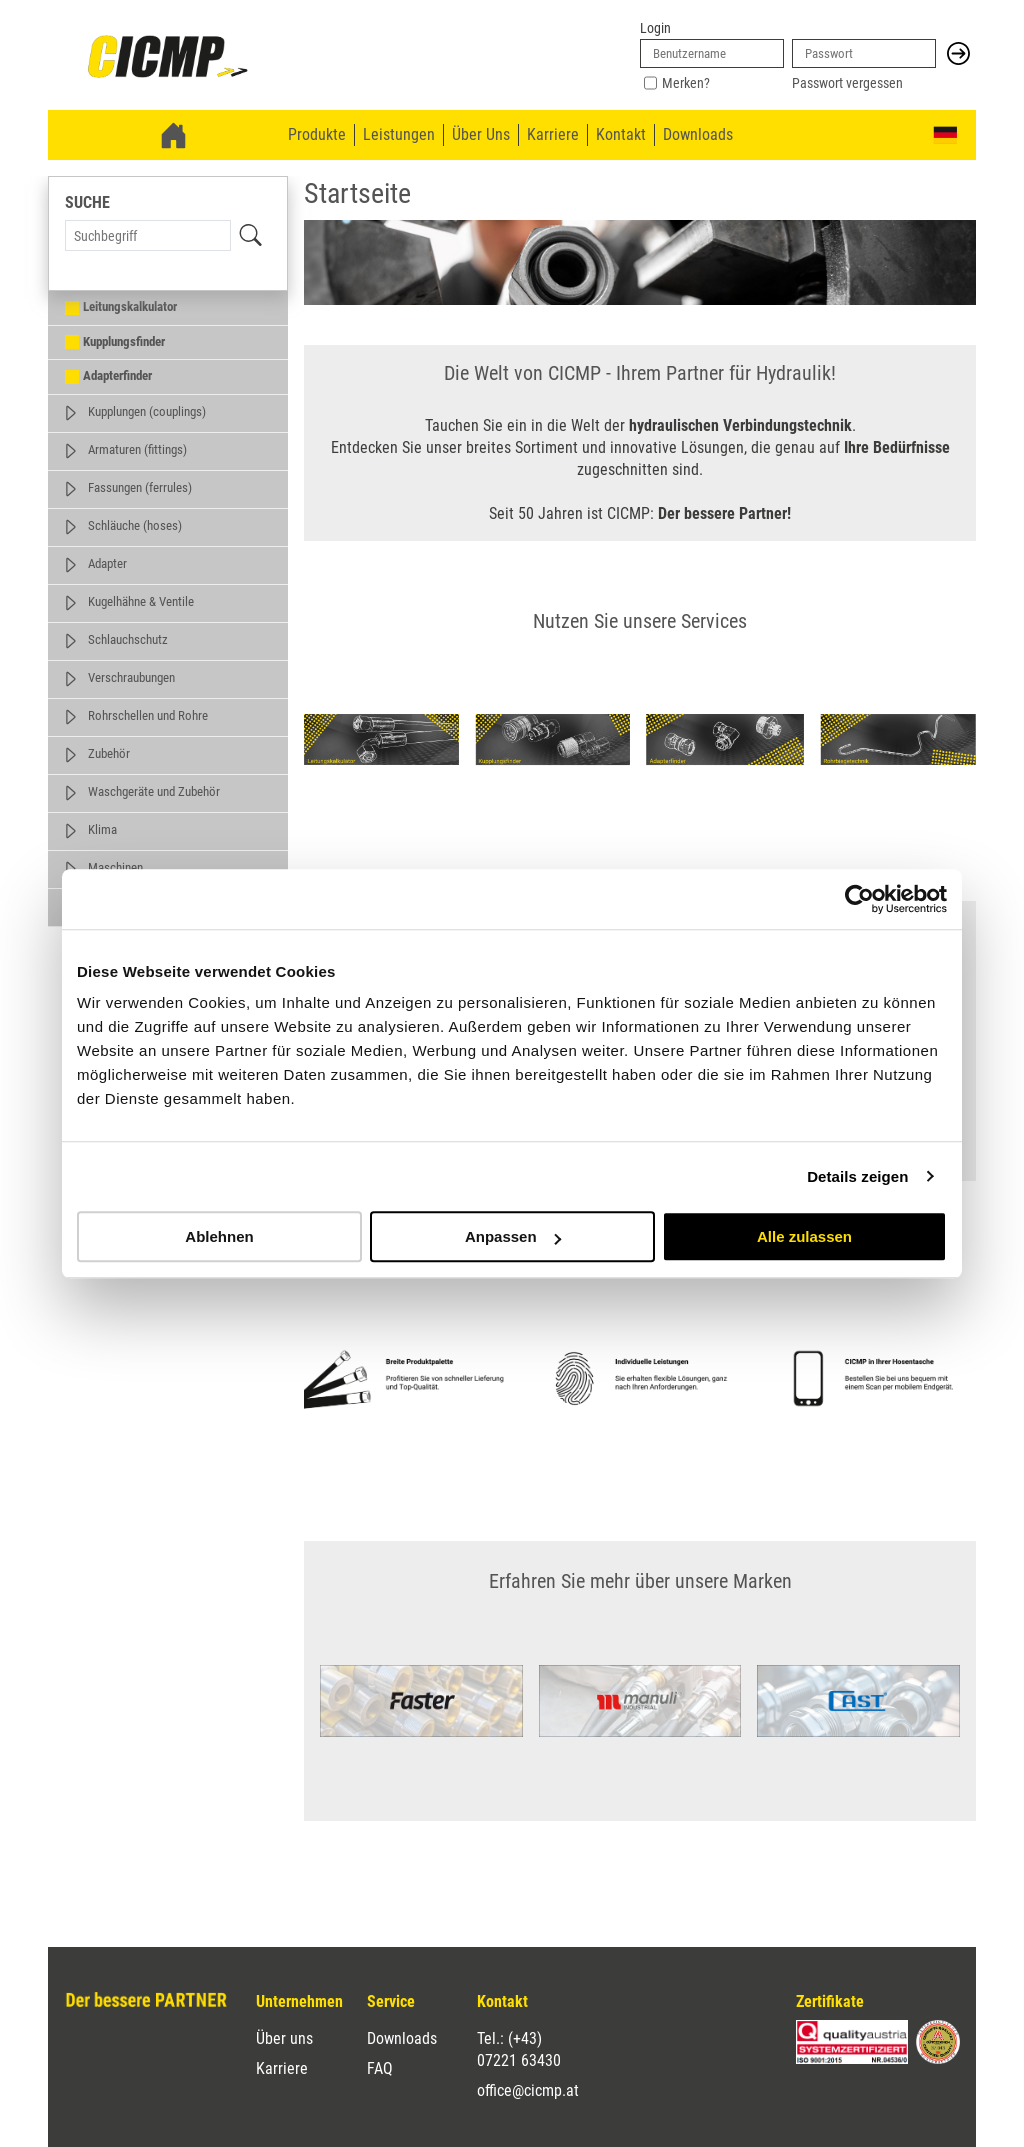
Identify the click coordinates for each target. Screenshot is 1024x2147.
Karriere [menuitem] (553, 134)
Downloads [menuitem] (698, 134)
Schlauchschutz (128, 639)
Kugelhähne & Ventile (141, 601)
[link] (168, 58)
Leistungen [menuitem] (399, 134)
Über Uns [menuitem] (481, 134)
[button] (958, 53)
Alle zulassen (804, 1236)
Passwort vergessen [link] (847, 83)
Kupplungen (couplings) (147, 411)
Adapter (107, 563)
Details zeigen (857, 1176)
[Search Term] (148, 235)
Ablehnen (219, 1236)
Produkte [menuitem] (317, 134)
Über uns (284, 2038)
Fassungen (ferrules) (140, 487)
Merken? (686, 83)
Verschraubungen (131, 677)
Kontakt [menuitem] (621, 134)
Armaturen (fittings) (137, 449)
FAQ (380, 2068)
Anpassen (513, 1236)
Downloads (402, 2038)
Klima (102, 829)
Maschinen (115, 867)
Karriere (282, 2068)
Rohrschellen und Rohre (148, 715)
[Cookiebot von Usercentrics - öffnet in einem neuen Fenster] (859, 899)
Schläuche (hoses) (135, 525)
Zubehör (109, 753)
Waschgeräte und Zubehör (154, 791)
